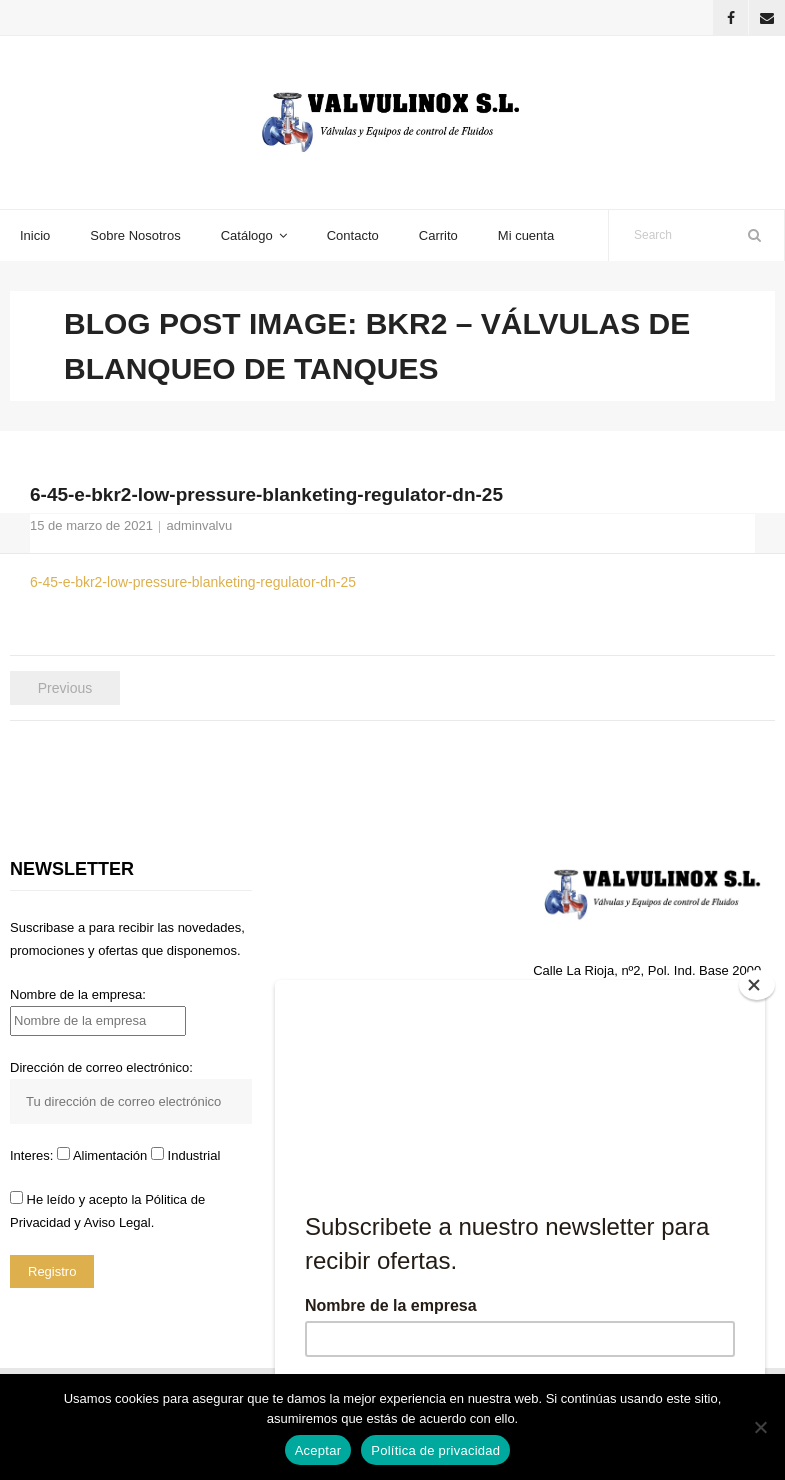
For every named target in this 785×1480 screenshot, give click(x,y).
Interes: (33, 1155)
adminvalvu (199, 525)
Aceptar (318, 1450)
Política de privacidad (435, 1450)
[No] (760, 1427)
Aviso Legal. (119, 1222)
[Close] (757, 985)
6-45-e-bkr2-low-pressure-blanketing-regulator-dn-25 (193, 582)
